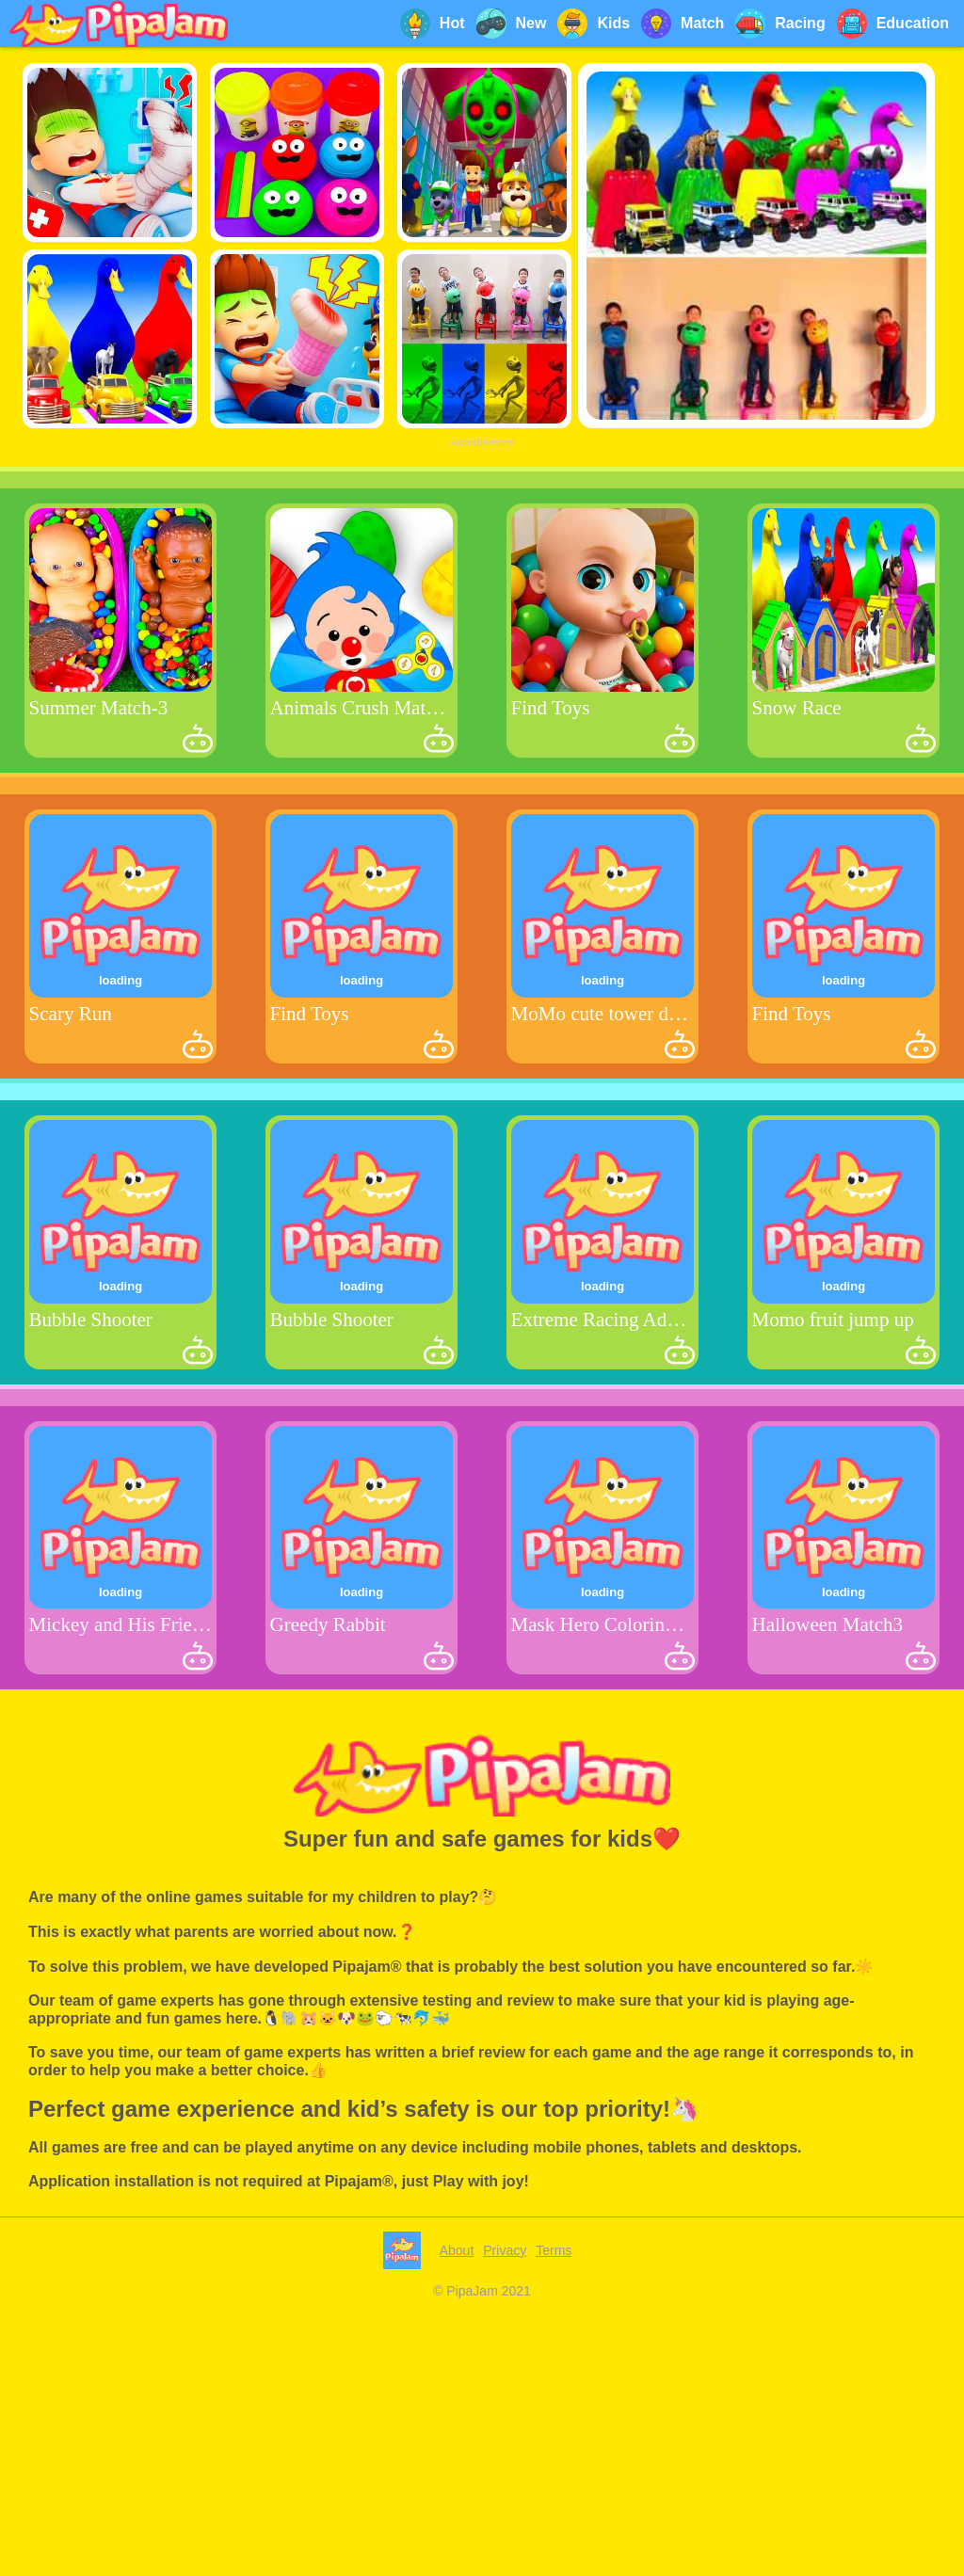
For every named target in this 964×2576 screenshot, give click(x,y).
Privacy (504, 2513)
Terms (553, 2513)
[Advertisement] (482, 585)
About (457, 2513)
